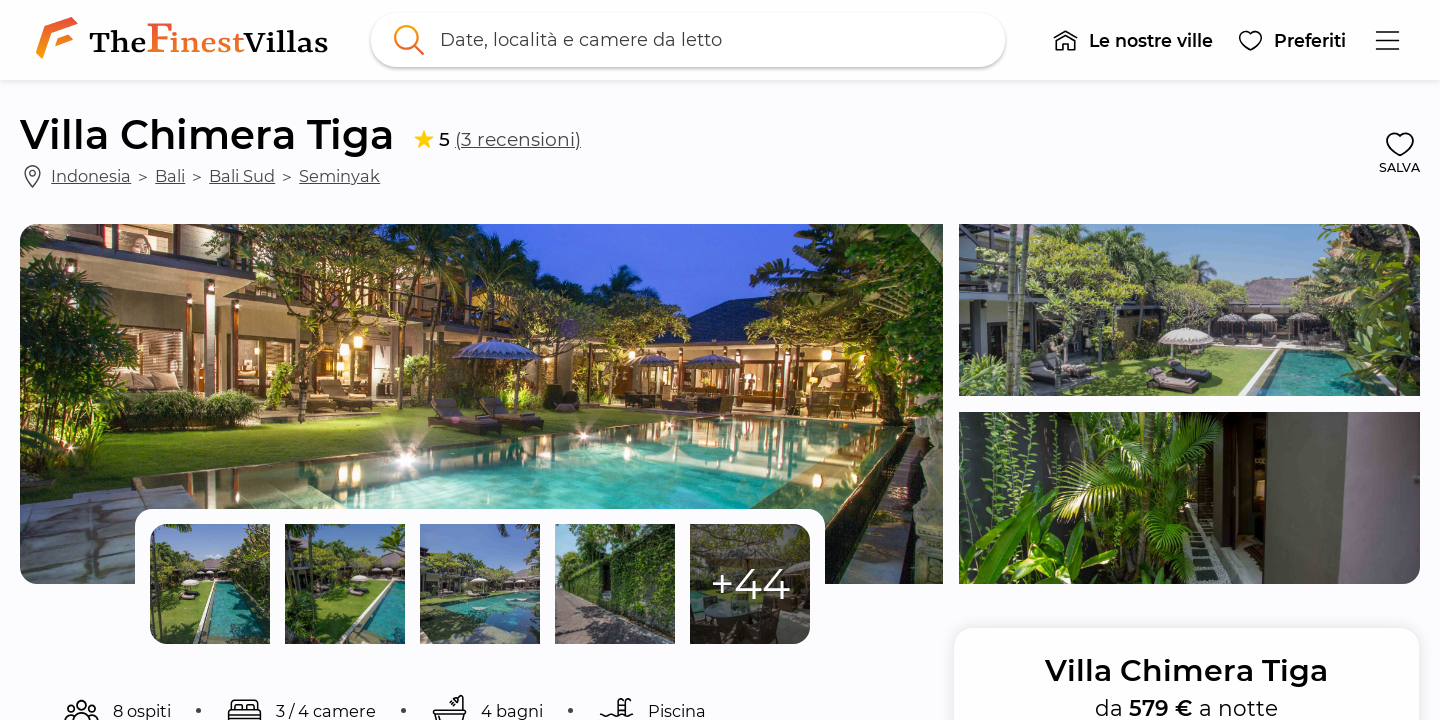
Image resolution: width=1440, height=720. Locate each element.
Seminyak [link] (339, 176)
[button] (1132, 40)
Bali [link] (170, 176)
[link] (186, 40)
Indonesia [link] (91, 176)
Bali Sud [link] (242, 176)
